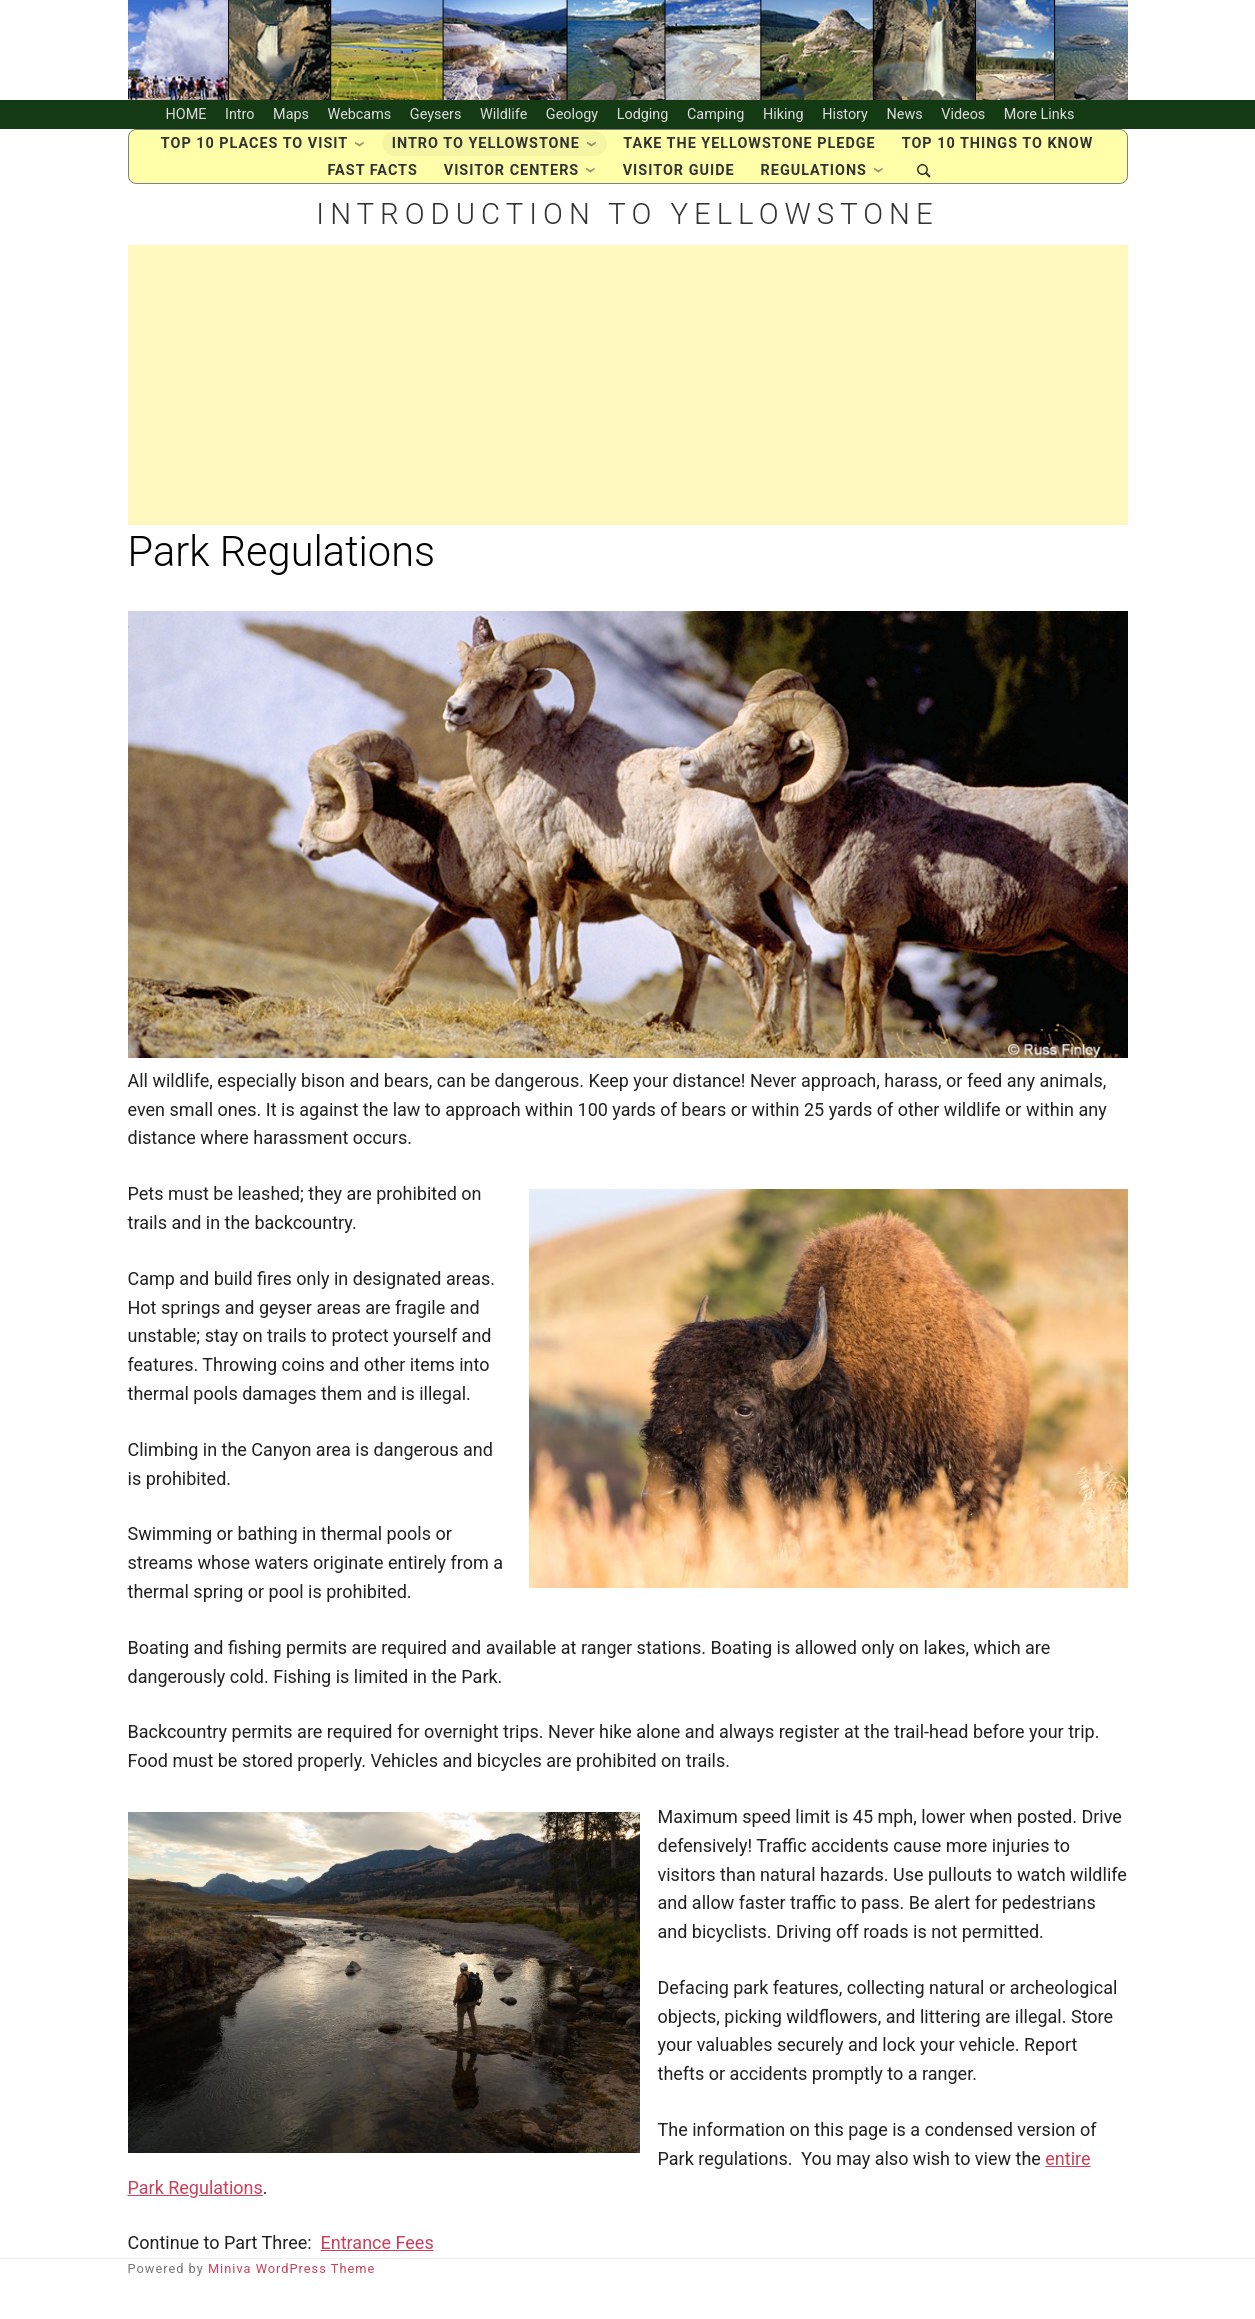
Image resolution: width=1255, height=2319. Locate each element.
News (905, 124)
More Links (1039, 124)
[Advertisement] (628, 425)
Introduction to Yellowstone (627, 245)
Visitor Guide (679, 191)
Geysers (436, 124)
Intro (240, 124)
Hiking (783, 124)
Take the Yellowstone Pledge (749, 164)
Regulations (814, 191)
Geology (572, 124)
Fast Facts (373, 191)
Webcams (360, 124)
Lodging (643, 124)
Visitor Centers (511, 191)
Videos (963, 124)
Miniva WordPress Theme (291, 2308)
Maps (291, 124)
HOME (186, 124)
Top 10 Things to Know (998, 164)
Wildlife (503, 124)
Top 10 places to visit (255, 164)
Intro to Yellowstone (486, 164)
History (845, 124)
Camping (715, 124)
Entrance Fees (377, 2282)
